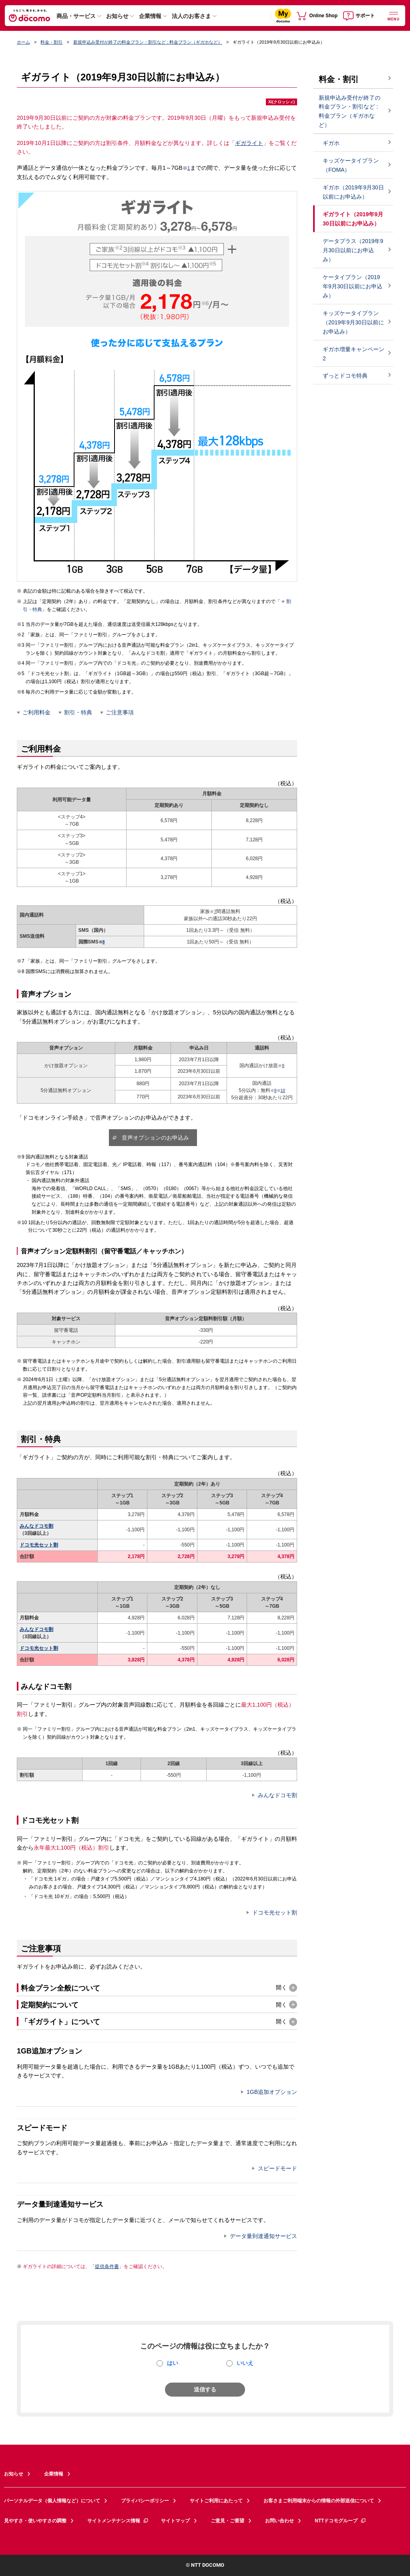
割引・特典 (78, 712)
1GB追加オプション (272, 2092)
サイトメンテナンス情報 (118, 2521)
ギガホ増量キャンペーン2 (353, 354)
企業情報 (150, 16)
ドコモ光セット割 (39, 1545)
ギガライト (249, 143)
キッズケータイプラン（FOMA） (351, 165)
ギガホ (331, 143)
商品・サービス (76, 16)
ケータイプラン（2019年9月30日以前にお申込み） (352, 286)
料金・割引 (51, 42)
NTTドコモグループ (340, 2521)
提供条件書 (107, 2266)
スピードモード (277, 2168)
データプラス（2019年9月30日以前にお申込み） (353, 250)
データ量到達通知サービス (263, 2236)
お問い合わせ (279, 2521)
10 (283, 1090)
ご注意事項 (120, 712)
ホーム (23, 42)
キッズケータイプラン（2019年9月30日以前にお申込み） (353, 322)
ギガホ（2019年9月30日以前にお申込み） (353, 192)
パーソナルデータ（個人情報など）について (52, 2501)
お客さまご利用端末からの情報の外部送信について (318, 2501)
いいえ (245, 2363)
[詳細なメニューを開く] (393, 15)
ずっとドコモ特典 (345, 375)
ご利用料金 (36, 712)
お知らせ (117, 16)
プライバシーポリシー (145, 2501)
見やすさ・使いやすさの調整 (35, 2521)
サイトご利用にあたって (216, 2501)
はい (172, 2363)
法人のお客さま (191, 16)
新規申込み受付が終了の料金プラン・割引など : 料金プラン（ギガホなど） (147, 42)
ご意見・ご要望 (227, 2521)
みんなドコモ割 (36, 1526)
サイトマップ (175, 2521)
